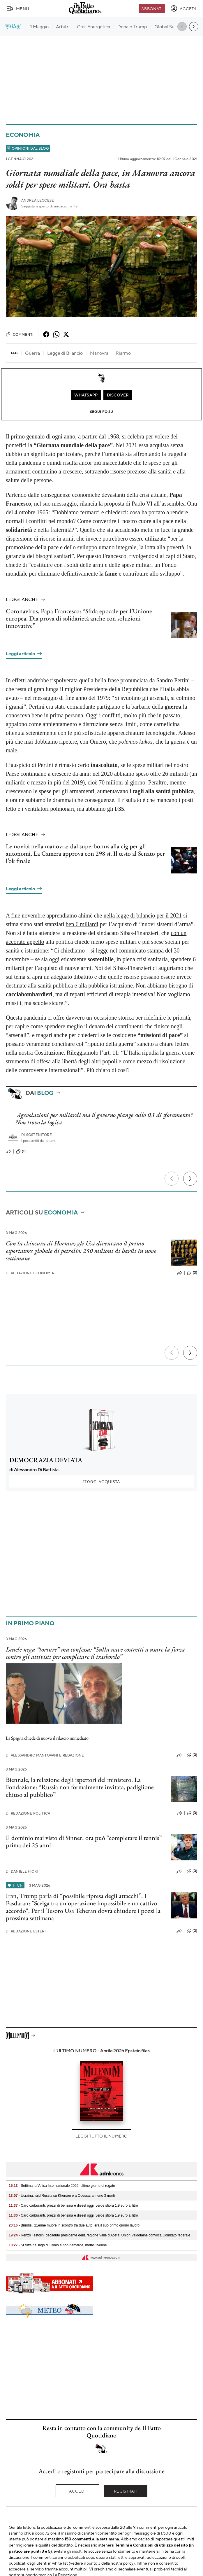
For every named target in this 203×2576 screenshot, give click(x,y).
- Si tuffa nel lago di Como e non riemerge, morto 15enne (58, 2245)
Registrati (125, 2490)
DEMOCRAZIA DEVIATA (45, 1460)
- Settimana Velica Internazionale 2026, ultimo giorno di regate (62, 2186)
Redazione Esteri (26, 1931)
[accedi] (183, 8)
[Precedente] (172, 1179)
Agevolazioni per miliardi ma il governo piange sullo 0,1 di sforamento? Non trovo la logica (103, 1118)
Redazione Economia (30, 1273)
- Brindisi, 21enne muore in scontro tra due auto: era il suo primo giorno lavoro (74, 2225)
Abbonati (152, 8)
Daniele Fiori (22, 1871)
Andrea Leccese (37, 200)
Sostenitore (36, 1135)
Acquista (101, 1481)
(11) (21, 1151)
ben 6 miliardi (82, 924)
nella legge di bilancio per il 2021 (142, 915)
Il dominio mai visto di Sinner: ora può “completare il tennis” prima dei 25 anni (84, 1841)
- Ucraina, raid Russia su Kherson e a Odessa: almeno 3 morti (62, 2196)
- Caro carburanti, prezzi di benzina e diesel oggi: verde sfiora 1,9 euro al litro (73, 2205)
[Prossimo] (190, 1179)
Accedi (77, 2490)
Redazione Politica (28, 1813)
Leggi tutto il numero (101, 2135)
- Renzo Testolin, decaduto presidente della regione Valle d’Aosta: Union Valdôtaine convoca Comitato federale (99, 2235)
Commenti (19, 334)
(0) (192, 1755)
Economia (23, 134)
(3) (192, 1272)
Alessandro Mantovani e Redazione (45, 1755)
